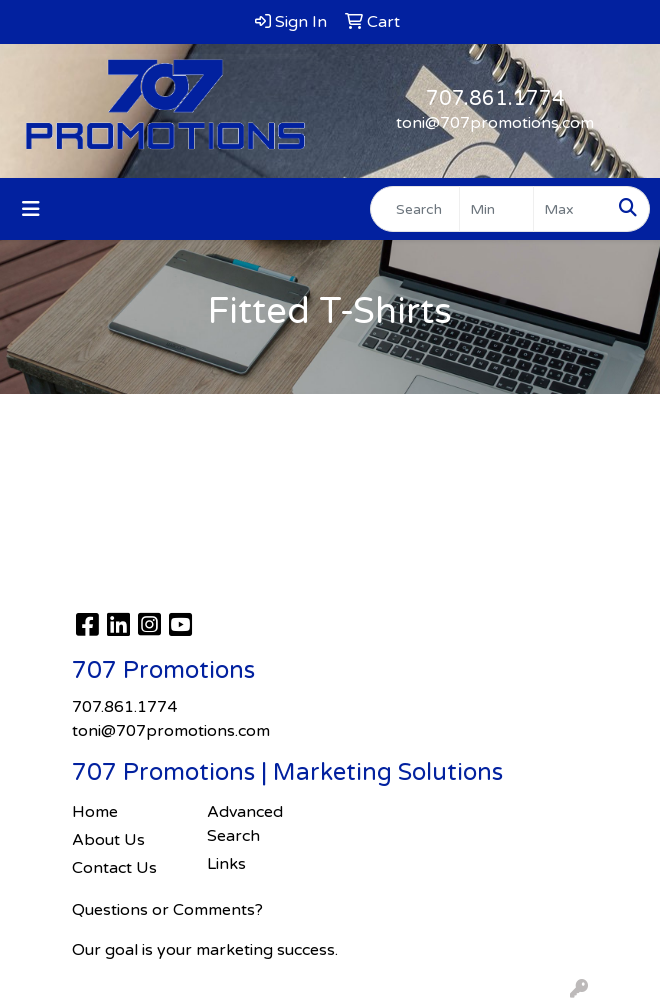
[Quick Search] (415, 209)
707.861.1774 (495, 99)
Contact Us (114, 868)
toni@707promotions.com (495, 123)
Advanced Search (245, 824)
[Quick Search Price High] (570, 209)
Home (95, 812)
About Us (108, 840)
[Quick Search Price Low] (496, 209)
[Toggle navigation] (31, 209)
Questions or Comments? (167, 910)
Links (226, 864)
